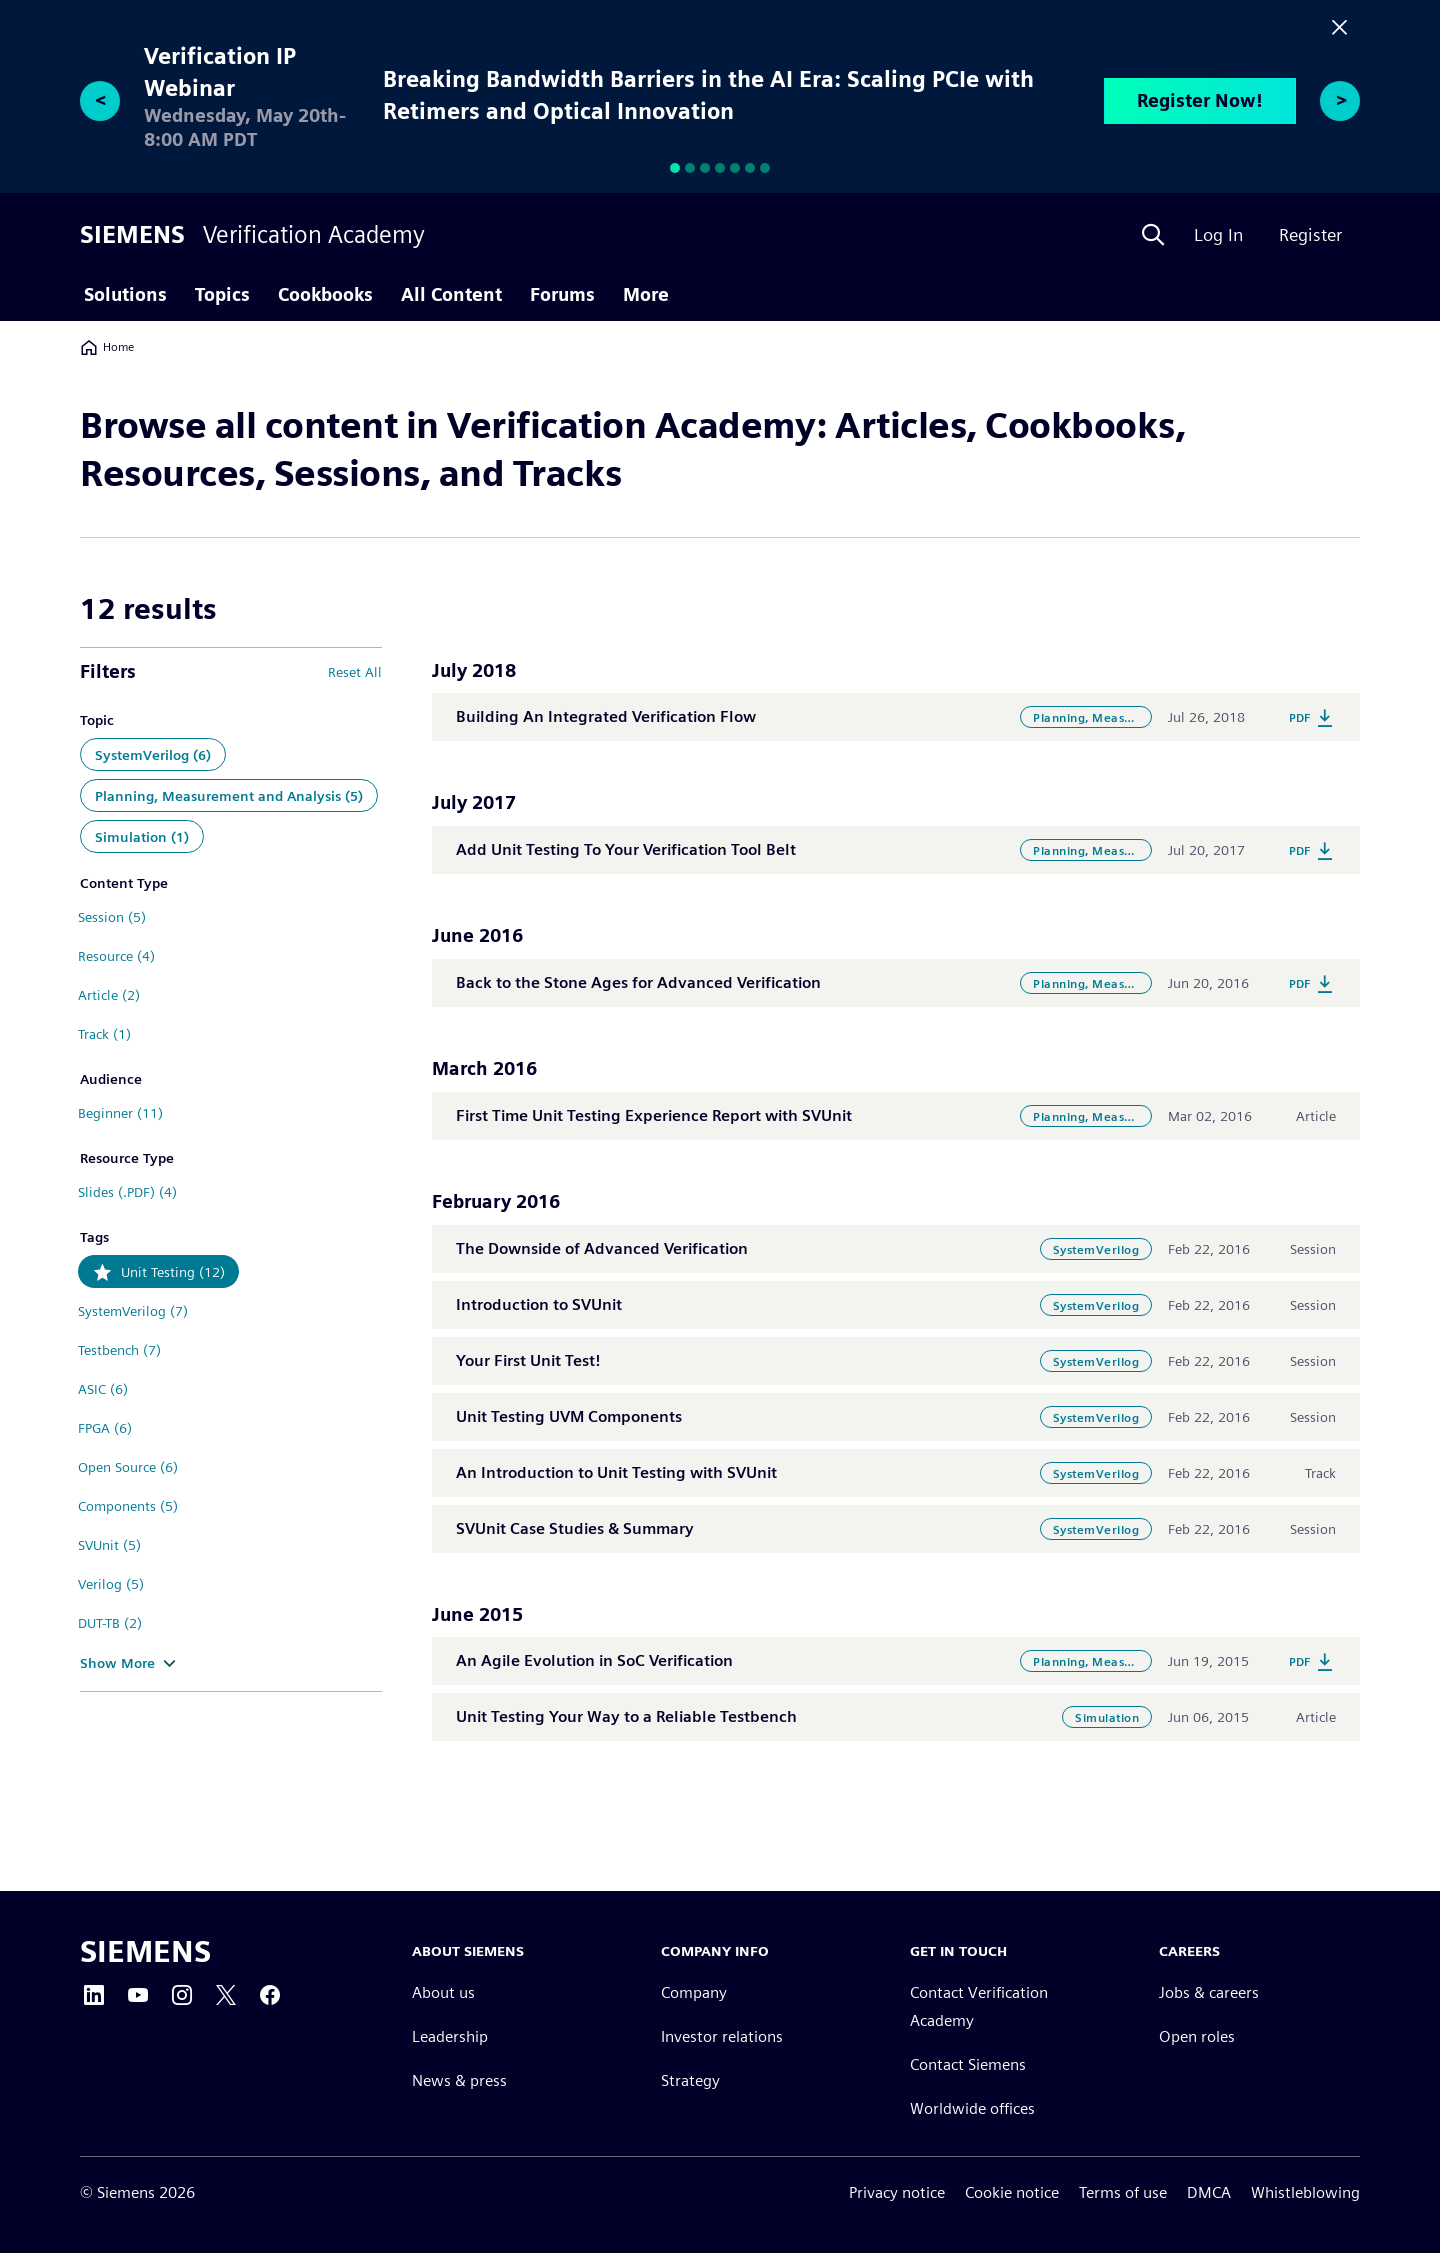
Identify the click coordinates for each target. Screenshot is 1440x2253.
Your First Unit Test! (528, 1360)
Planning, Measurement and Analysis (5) (229, 796)
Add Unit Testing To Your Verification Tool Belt (626, 849)
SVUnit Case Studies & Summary (575, 1528)
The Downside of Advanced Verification (602, 1248)
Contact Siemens (968, 2065)
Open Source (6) (128, 1467)
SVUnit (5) (109, 1545)
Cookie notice (1012, 2192)
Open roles (1197, 2037)
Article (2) (109, 995)
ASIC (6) (103, 1389)
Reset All (355, 672)
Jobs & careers (1209, 1993)
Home (107, 347)
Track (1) (104, 1034)
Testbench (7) (119, 1350)
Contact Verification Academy (979, 2007)
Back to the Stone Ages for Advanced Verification (638, 982)
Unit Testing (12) (173, 1272)
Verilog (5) (111, 1584)
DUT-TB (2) (110, 1623)
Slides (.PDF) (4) (127, 1192)
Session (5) (112, 917)
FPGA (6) (105, 1428)
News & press (459, 2081)
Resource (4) (116, 956)
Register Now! (1200, 100)
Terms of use (1123, 2192)
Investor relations (722, 2037)
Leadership (450, 2037)
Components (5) (128, 1506)
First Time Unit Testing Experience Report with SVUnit (654, 1115)
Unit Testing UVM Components (569, 1416)
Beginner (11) (120, 1113)
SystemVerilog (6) (153, 755)
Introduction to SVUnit (539, 1304)
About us (443, 1993)
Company (694, 1993)
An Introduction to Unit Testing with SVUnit (616, 1472)
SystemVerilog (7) (133, 1311)
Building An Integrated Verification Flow (606, 716)
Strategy (690, 2081)
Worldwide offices (972, 2109)
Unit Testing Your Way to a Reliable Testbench (626, 1716)
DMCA (1209, 2192)
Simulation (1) (142, 837)
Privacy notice (897, 2192)
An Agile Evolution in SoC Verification (594, 1660)
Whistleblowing (1305, 2192)
